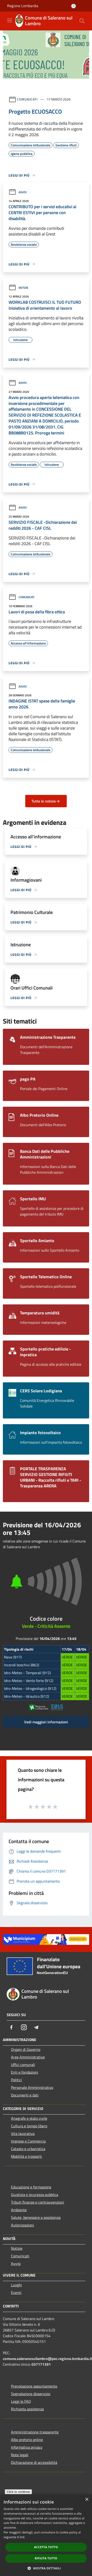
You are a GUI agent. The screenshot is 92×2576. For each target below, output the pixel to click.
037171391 (41, 2364)
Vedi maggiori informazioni (46, 1722)
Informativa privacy (26, 2447)
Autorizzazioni (22, 2225)
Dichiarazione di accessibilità (34, 2462)
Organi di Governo (25, 2049)
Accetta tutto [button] (46, 2547)
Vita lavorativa (23, 2133)
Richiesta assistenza (27, 2409)
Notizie (18, 287)
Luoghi (16, 2285)
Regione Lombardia (22, 6)
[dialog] (46, 2535)
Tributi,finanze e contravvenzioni (37, 2202)
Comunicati (27, 99)
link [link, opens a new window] (22, 2537)
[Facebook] (11, 2027)
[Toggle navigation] (9, 20)
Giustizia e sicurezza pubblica (34, 2194)
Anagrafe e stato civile (29, 2118)
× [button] (86, 2499)
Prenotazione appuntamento (34, 2386)
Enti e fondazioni (24, 2072)
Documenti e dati (25, 2095)
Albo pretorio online (27, 2439)
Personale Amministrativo (32, 2087)
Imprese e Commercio (28, 2141)
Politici (16, 2080)
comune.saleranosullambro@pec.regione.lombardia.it (47, 2358)
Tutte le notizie (45, 801)
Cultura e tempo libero (29, 2126)
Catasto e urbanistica (28, 2149)
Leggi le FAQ (21, 2401)
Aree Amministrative (28, 2057)
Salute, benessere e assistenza (36, 2217)
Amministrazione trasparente (35, 2432)
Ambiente (19, 2210)
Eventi (16, 2292)
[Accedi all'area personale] (73, 6)
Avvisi (18, 192)
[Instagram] (24, 2027)
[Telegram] (36, 2027)
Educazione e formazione (31, 2187)
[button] (46, 2568)
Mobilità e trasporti (26, 2156)
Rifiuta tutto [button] (46, 2558)
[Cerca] (82, 21)
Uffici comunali (23, 2064)
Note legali (19, 2455)
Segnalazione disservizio (30, 2394)
